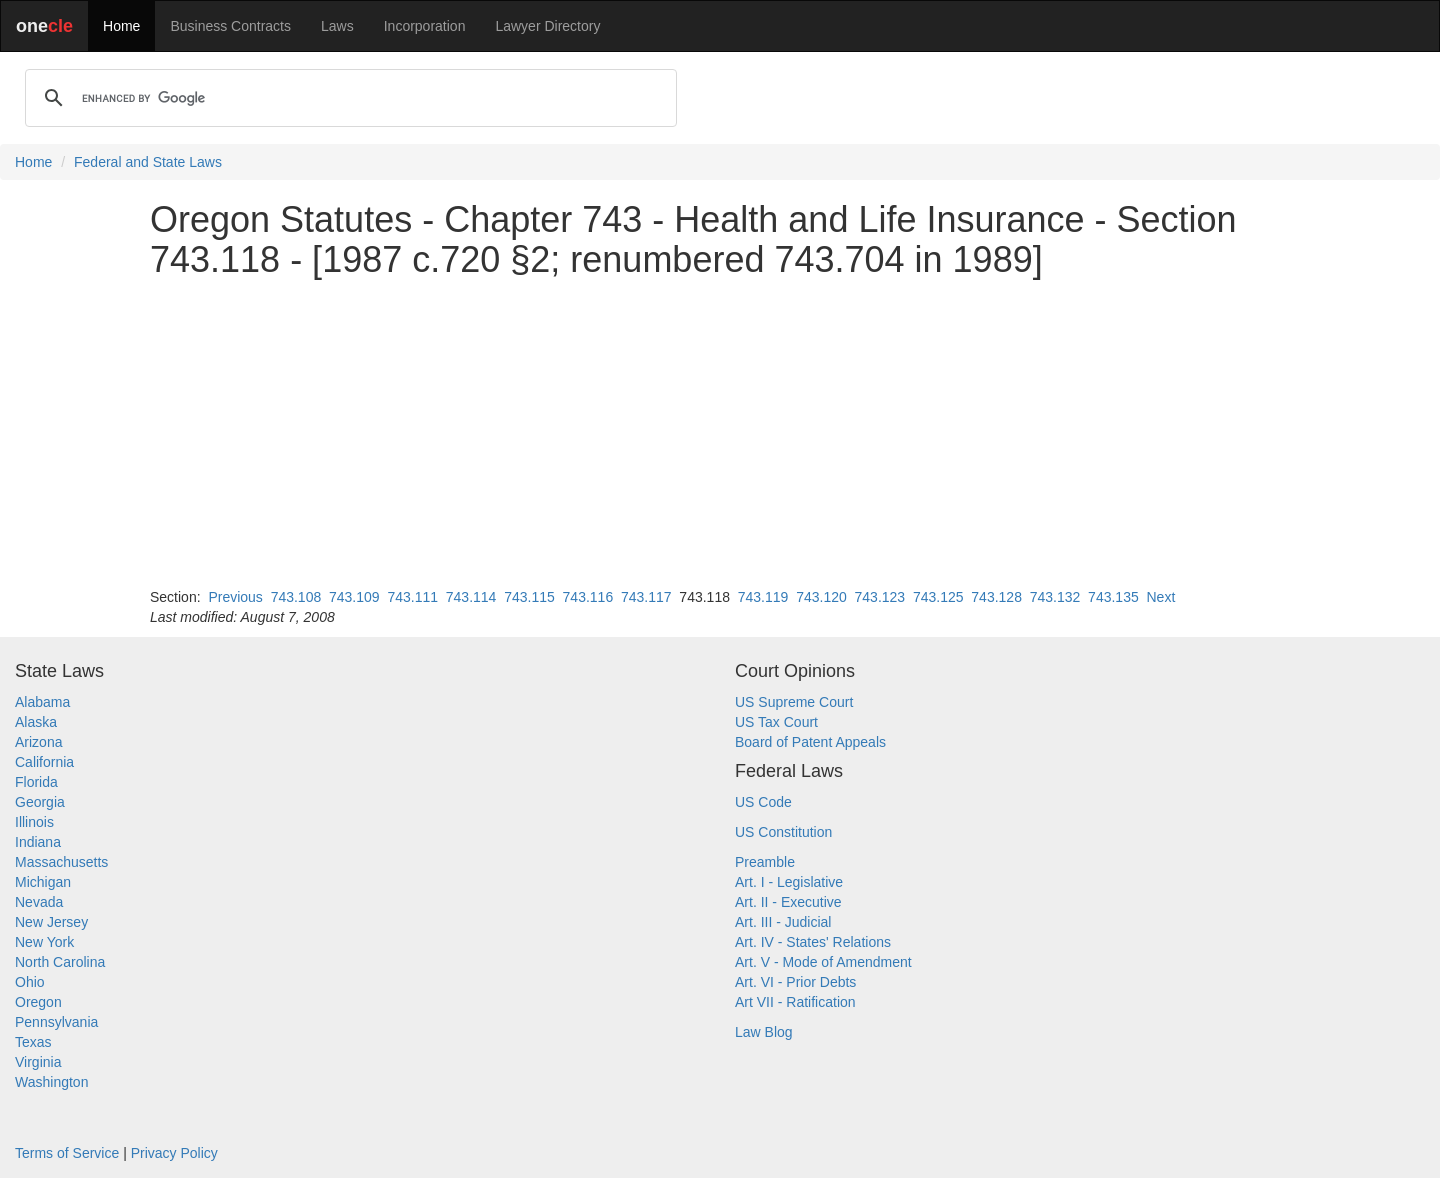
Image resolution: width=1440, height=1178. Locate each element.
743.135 (1113, 597)
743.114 (471, 597)
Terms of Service (67, 1153)
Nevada (39, 902)
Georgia (40, 802)
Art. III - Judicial (783, 922)
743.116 (588, 597)
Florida (36, 782)
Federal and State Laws (148, 162)
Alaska (36, 722)
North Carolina (60, 962)
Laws (337, 26)
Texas (33, 1042)
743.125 (938, 597)
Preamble (765, 862)
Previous (235, 597)
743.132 (1055, 597)
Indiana (38, 842)
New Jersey (51, 922)
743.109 (354, 597)
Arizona (38, 742)
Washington (51, 1082)
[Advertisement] (720, 433)
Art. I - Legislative (789, 882)
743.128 (996, 597)
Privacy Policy (174, 1153)
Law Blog (764, 1032)
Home (121, 26)
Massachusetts (61, 862)
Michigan (43, 882)
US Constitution (783, 832)
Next (1160, 597)
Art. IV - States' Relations (813, 942)
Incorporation (425, 26)
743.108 (296, 597)
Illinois (34, 822)
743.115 (529, 597)
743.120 (821, 597)
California (44, 762)
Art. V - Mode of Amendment (823, 962)
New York (44, 942)
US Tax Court (776, 722)
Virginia (38, 1062)
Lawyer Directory (547, 26)
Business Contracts (230, 26)
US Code (763, 802)
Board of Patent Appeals (810, 742)
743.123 (880, 597)
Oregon (38, 1002)
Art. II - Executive (788, 902)
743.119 (763, 597)
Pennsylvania (56, 1022)
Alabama (42, 702)
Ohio (30, 982)
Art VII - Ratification (795, 1002)
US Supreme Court (794, 702)
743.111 (412, 597)
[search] (348, 98)
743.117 (646, 597)
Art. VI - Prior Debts (795, 982)
